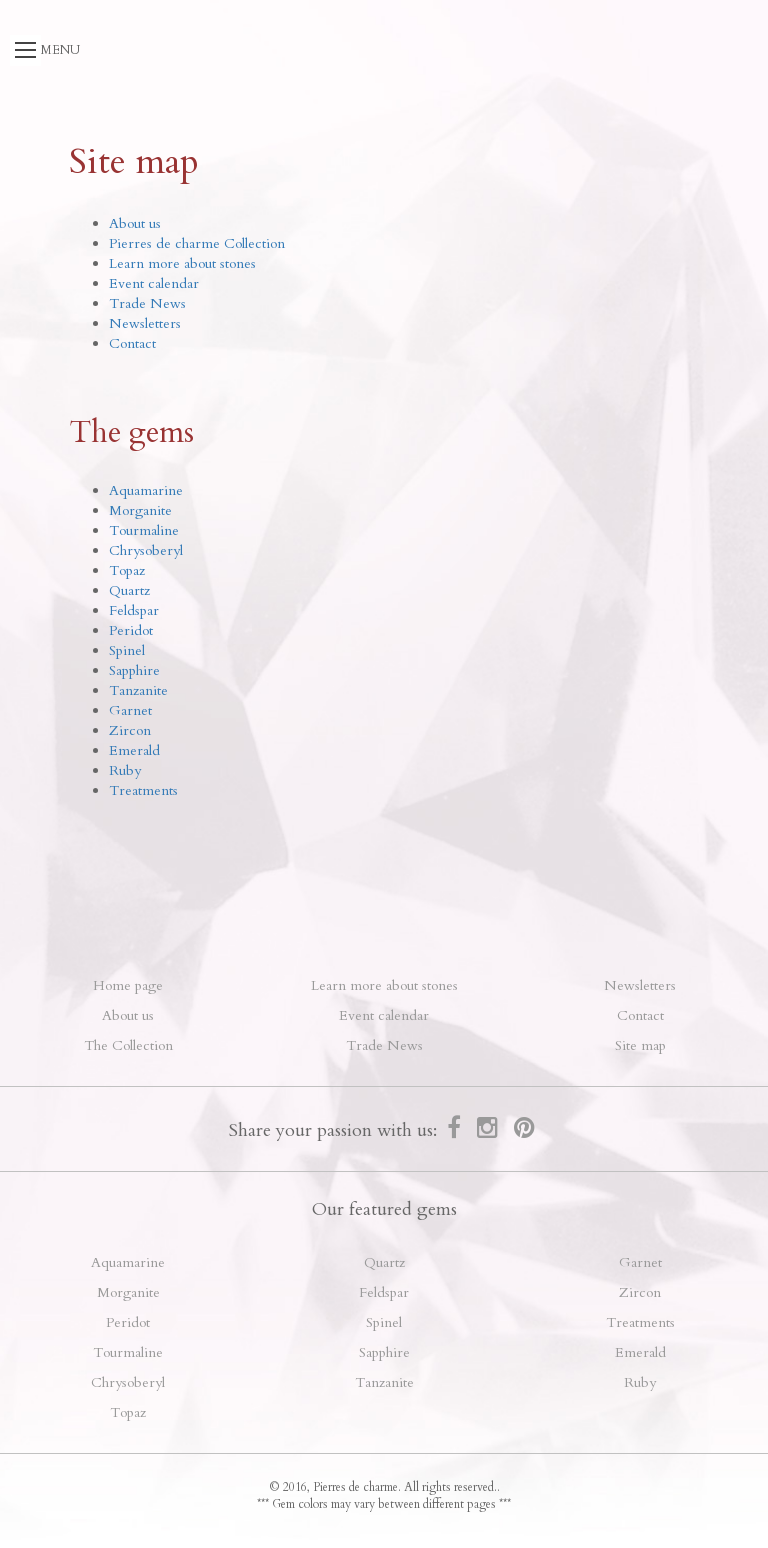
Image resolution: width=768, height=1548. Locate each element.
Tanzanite (138, 690)
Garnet (130, 710)
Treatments (143, 790)
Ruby (125, 770)
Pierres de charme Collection (197, 243)
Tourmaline (144, 530)
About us (135, 223)
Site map (640, 1045)
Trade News (147, 303)
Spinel (127, 650)
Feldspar (134, 610)
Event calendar (154, 283)
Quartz (129, 590)
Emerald (134, 750)
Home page (128, 985)
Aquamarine (146, 490)
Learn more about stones (182, 263)
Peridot (131, 630)
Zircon (130, 730)
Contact (132, 343)
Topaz (127, 570)
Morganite (140, 510)
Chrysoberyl (146, 550)
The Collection (128, 1045)
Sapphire (134, 670)
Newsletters (145, 323)
